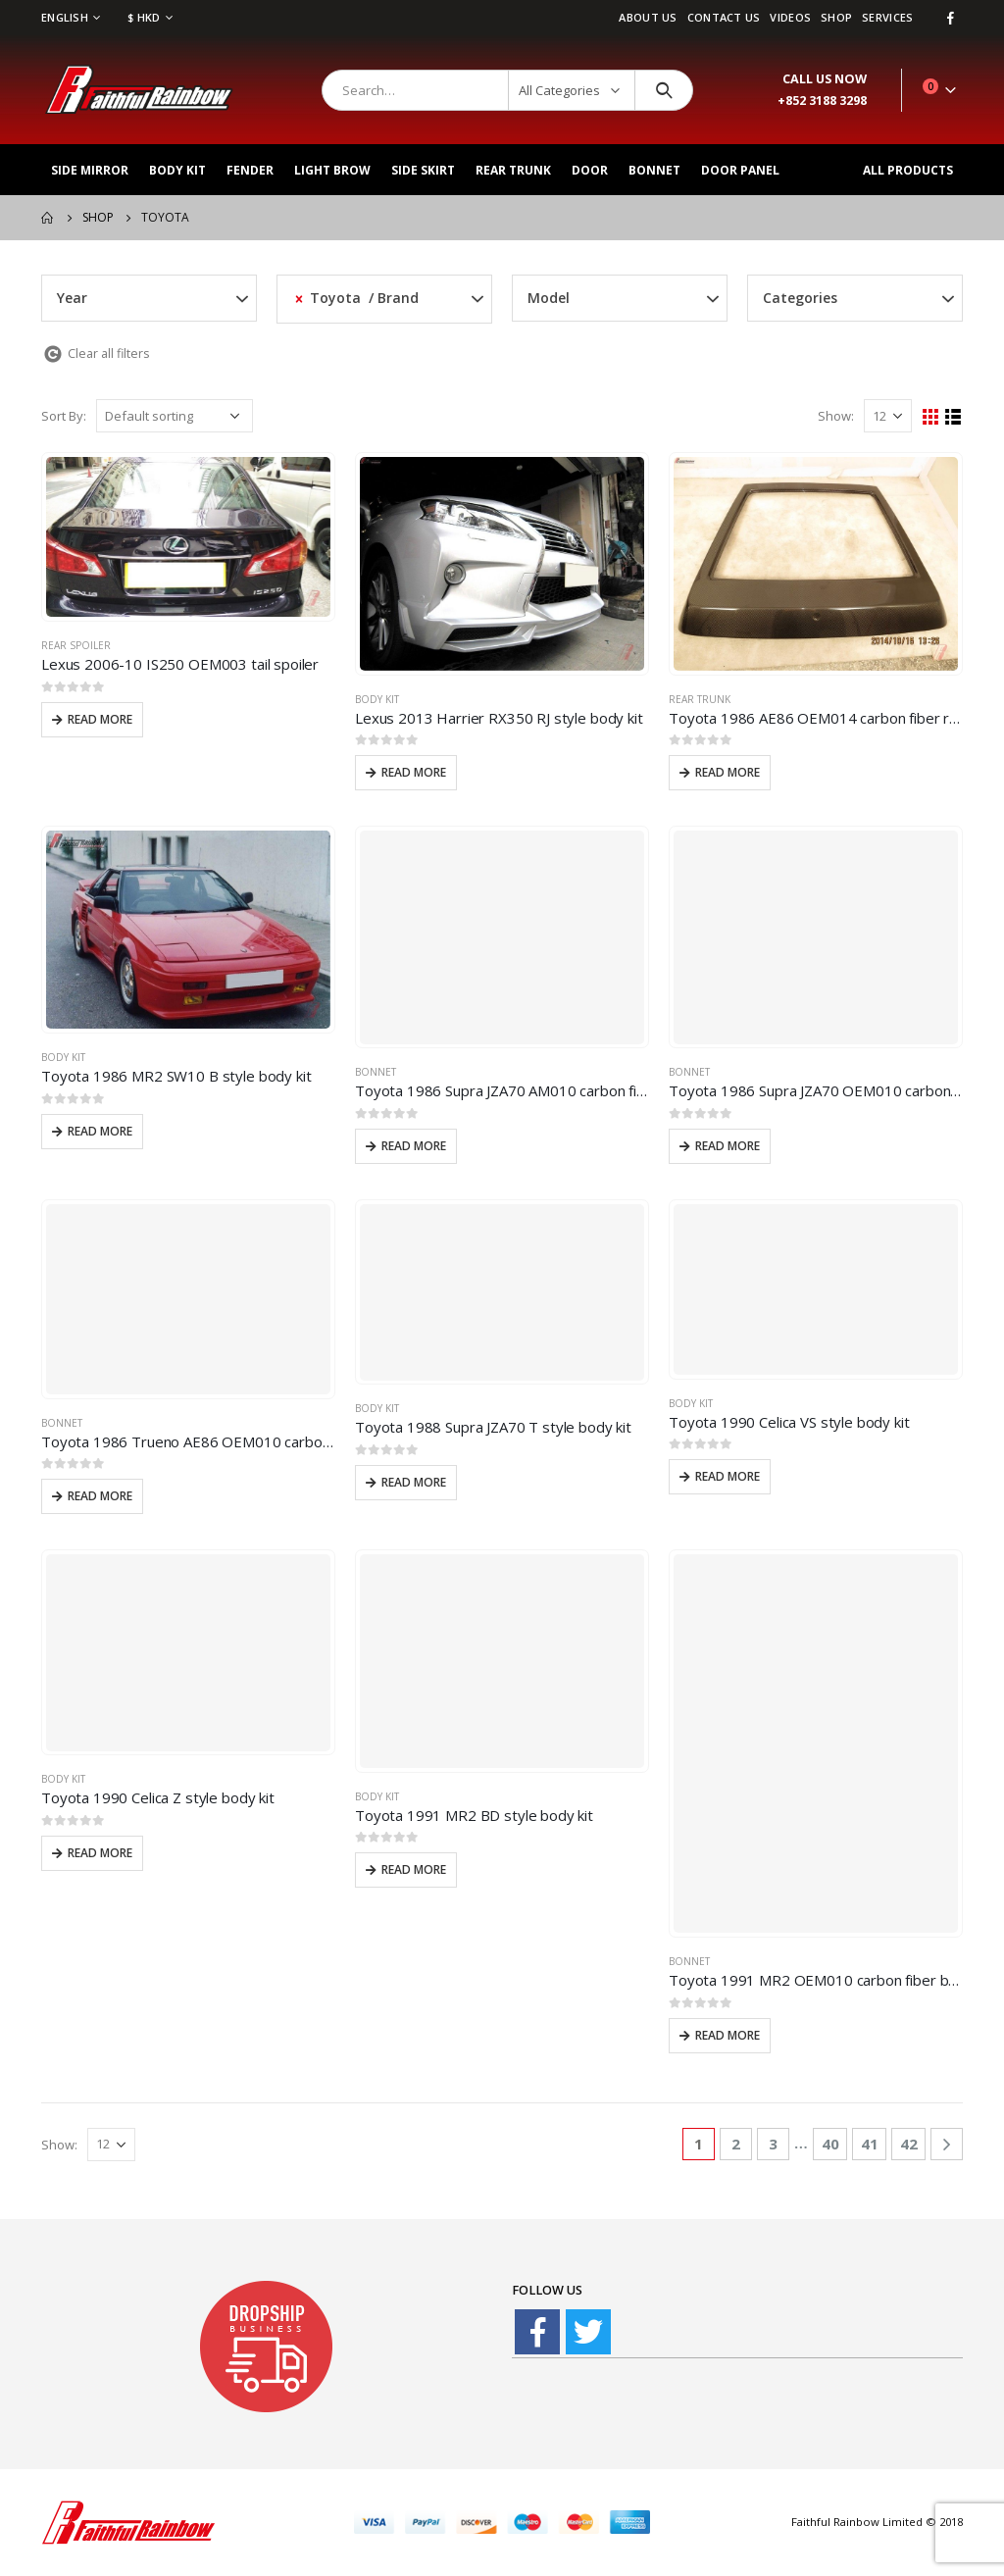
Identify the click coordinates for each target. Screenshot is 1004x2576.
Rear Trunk (513, 170)
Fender (250, 170)
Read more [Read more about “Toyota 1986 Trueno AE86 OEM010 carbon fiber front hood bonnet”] (100, 1496)
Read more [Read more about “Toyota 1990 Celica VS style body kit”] (727, 1476)
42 (909, 2143)
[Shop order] (174, 415)
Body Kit (177, 170)
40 (830, 2143)
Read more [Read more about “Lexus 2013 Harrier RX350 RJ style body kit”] (413, 772)
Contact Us (724, 17)
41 (869, 2143)
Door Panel (740, 170)
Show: (836, 416)
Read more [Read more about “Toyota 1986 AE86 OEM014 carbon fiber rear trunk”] (727, 772)
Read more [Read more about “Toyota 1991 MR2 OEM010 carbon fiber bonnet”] (727, 2035)
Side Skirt (423, 170)
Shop (836, 17)
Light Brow (332, 170)
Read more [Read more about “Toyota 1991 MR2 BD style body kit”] (413, 1869)
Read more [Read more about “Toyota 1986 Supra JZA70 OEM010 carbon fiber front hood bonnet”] (727, 1145)
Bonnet (654, 170)
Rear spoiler (76, 645)
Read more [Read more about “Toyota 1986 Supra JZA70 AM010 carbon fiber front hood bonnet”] (413, 1145)
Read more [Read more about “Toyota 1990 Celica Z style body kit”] (100, 1852)
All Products (908, 170)
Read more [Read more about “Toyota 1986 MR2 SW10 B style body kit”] (100, 1131)
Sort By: (63, 416)
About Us (648, 17)
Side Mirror (89, 170)
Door (590, 170)
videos (790, 17)
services (887, 17)
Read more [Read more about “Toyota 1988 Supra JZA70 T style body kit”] (413, 1482)
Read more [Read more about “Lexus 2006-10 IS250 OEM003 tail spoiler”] (100, 719)
